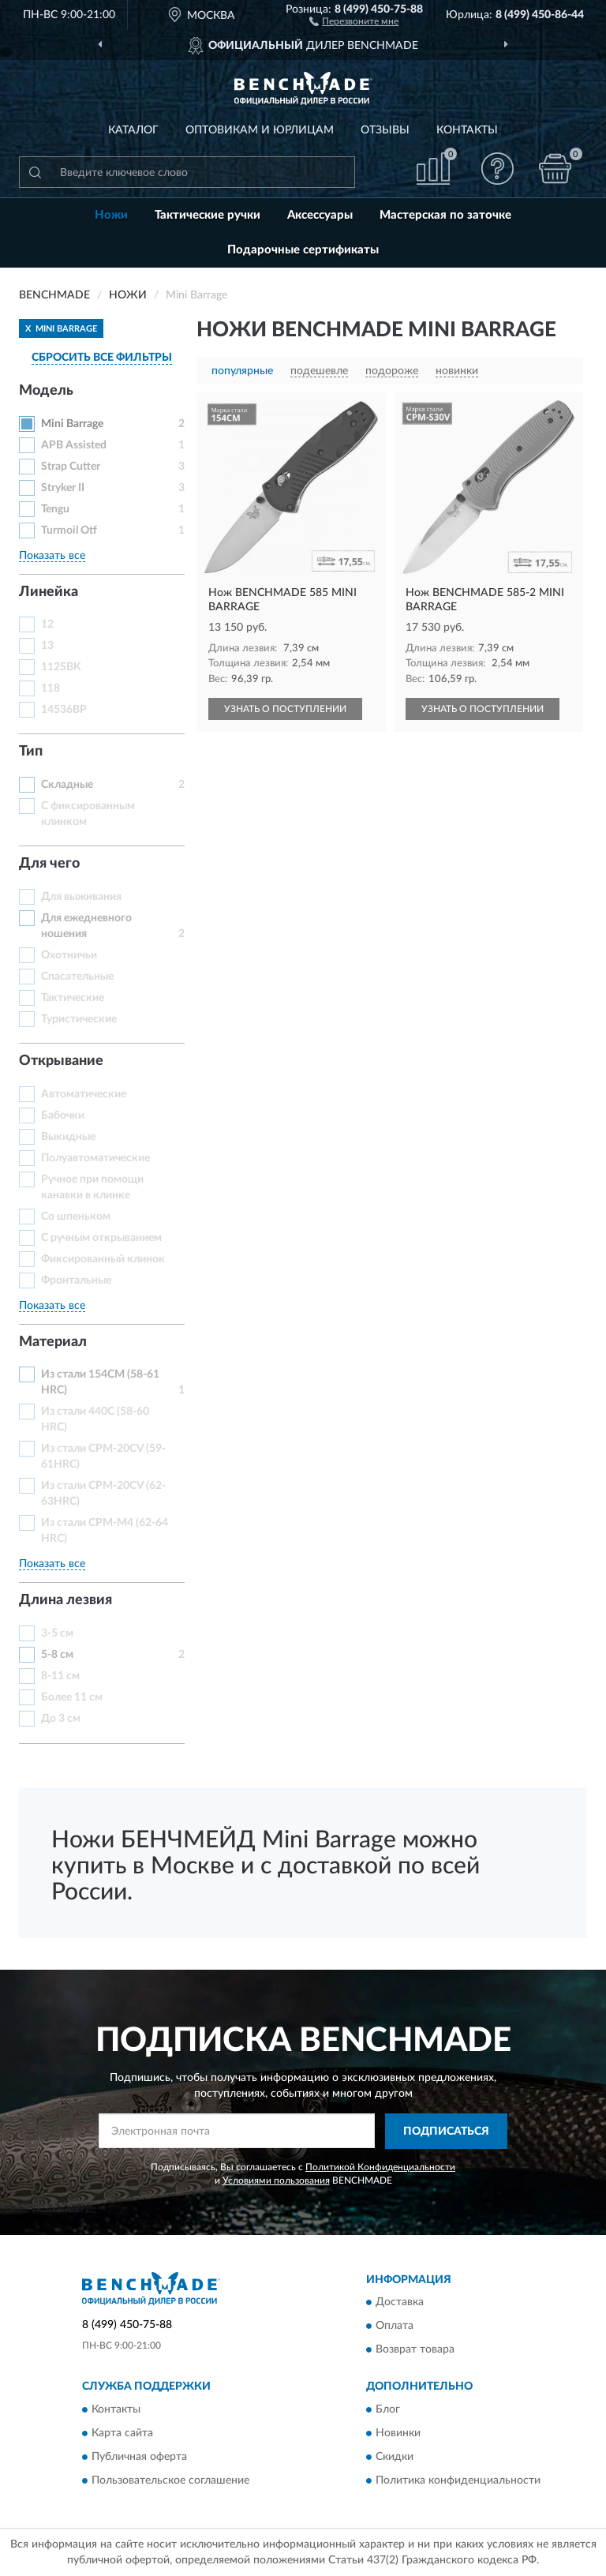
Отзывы (385, 130)
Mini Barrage (72, 423)
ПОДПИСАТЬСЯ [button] (446, 2131)
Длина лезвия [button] (65, 1600)
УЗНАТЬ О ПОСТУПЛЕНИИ (285, 709)
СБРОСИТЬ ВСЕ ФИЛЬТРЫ (102, 357)
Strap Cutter (70, 466)
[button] (353, 20)
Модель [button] (46, 391)
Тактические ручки (207, 215)
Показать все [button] (52, 555)
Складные (67, 784)
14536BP (64, 709)
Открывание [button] (61, 1061)
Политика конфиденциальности (458, 2480)
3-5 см (57, 1633)
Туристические (79, 1019)
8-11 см (60, 1676)
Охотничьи (69, 955)
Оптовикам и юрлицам (259, 130)
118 (50, 688)
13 (47, 645)
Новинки (398, 2433)
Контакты (467, 130)
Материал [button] (53, 1342)
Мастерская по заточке (445, 215)
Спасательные (77, 976)
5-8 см (57, 1654)
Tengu (55, 509)
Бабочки (62, 1115)
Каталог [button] (133, 130)
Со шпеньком (75, 1216)
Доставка (400, 2302)
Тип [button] (31, 751)
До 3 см (60, 1718)
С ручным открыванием (101, 1237)
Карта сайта (122, 2433)
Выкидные (68, 1136)
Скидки (394, 2456)
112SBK (61, 667)
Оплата (394, 2326)
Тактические (72, 997)
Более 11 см (72, 1697)
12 (47, 624)
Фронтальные (76, 1280)
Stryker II (62, 487)
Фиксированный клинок (103, 1259)
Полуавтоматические (95, 1158)
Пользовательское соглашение (170, 2480)
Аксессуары (320, 215)
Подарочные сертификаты (303, 250)
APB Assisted (74, 445)
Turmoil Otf (69, 530)
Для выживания (81, 896)
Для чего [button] (49, 864)
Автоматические (83, 1094)
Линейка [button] (48, 592)
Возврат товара (415, 2350)
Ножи (111, 215)
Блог (388, 2409)
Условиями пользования (276, 2180)
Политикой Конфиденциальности (380, 2167)
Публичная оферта (139, 2456)
